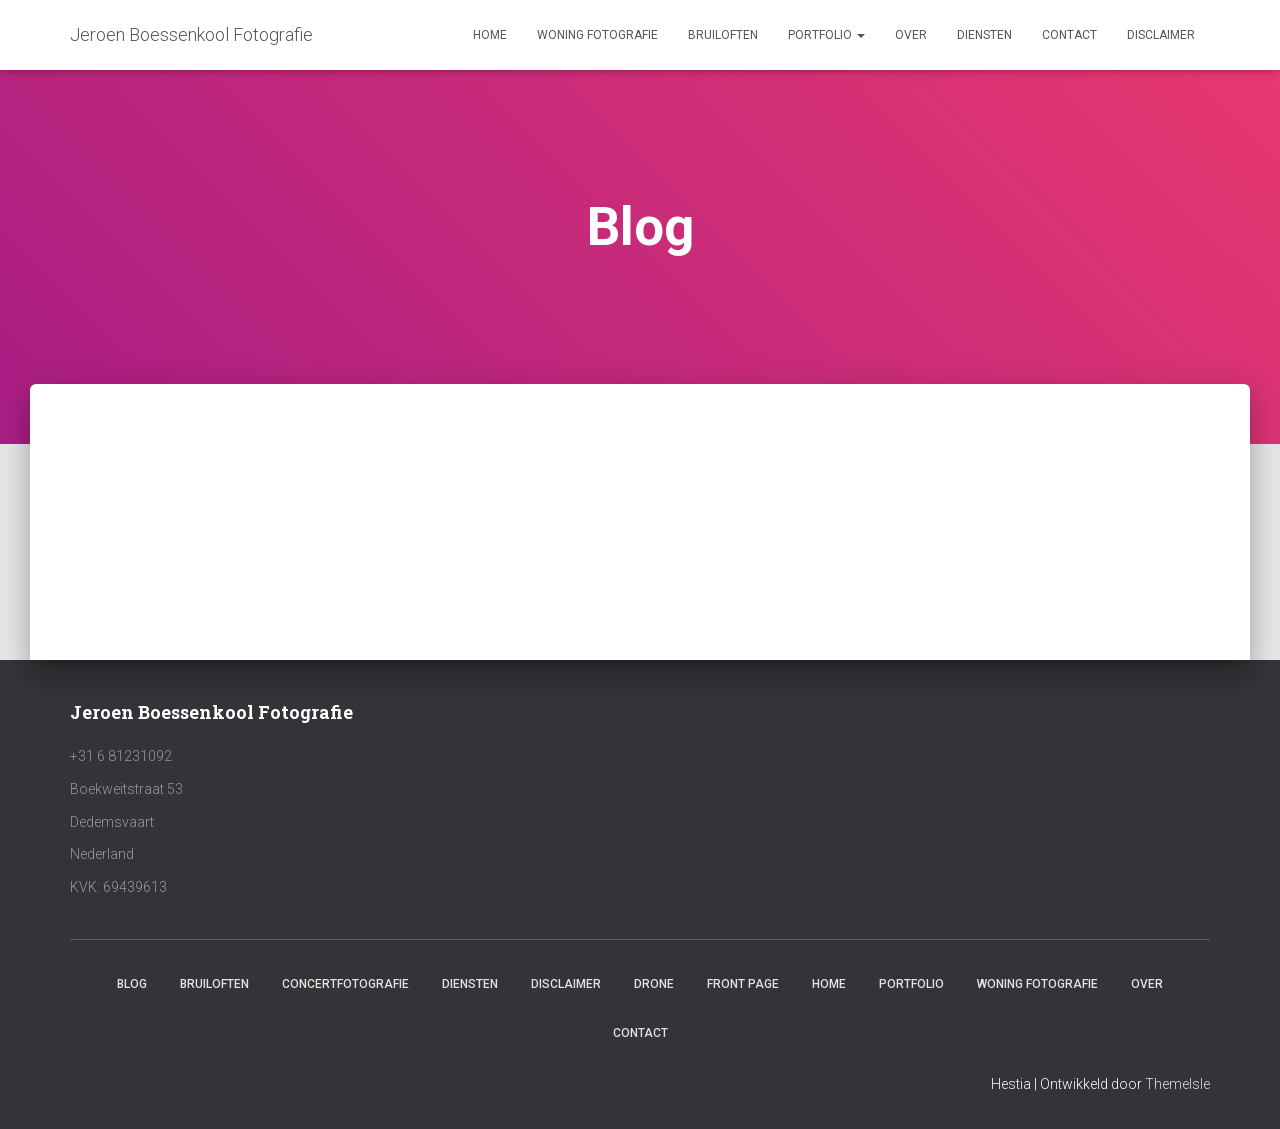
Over (911, 35)
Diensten (984, 35)
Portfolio (826, 35)
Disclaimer (1161, 35)
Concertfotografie (345, 984)
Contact (1069, 35)
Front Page (743, 984)
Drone (654, 984)
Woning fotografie (597, 35)
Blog (132, 984)
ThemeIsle (1177, 1084)
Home (490, 35)
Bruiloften (723, 35)
